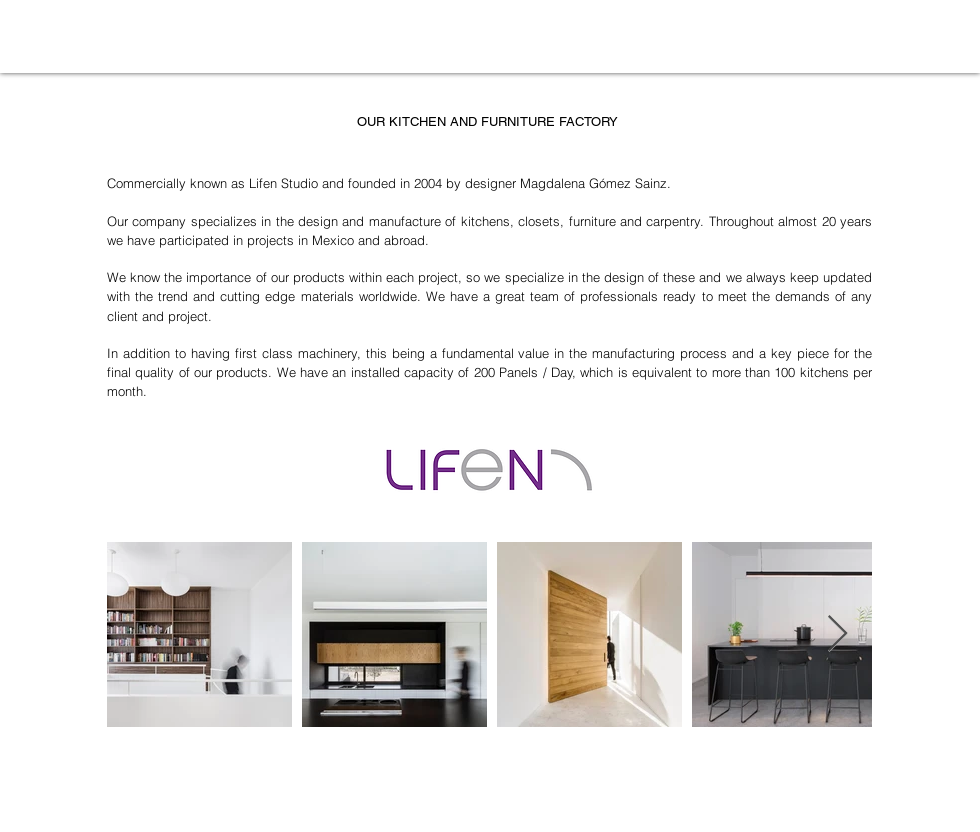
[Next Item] (837, 634)
